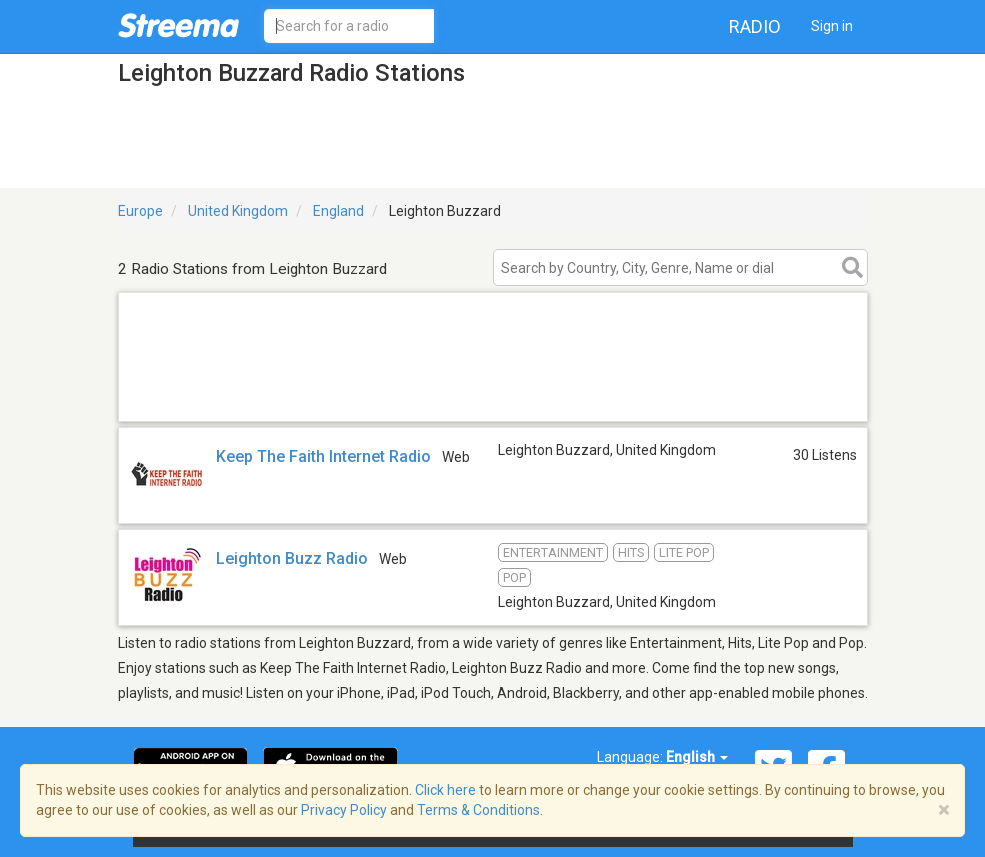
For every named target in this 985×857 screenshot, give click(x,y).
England (338, 211)
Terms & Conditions (478, 810)
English (697, 757)
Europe (140, 211)
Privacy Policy (344, 810)
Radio (755, 26)
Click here (445, 790)
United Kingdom (238, 211)
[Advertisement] (493, 395)
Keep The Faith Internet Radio (323, 456)
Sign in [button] (832, 26)
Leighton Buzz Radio (292, 558)
